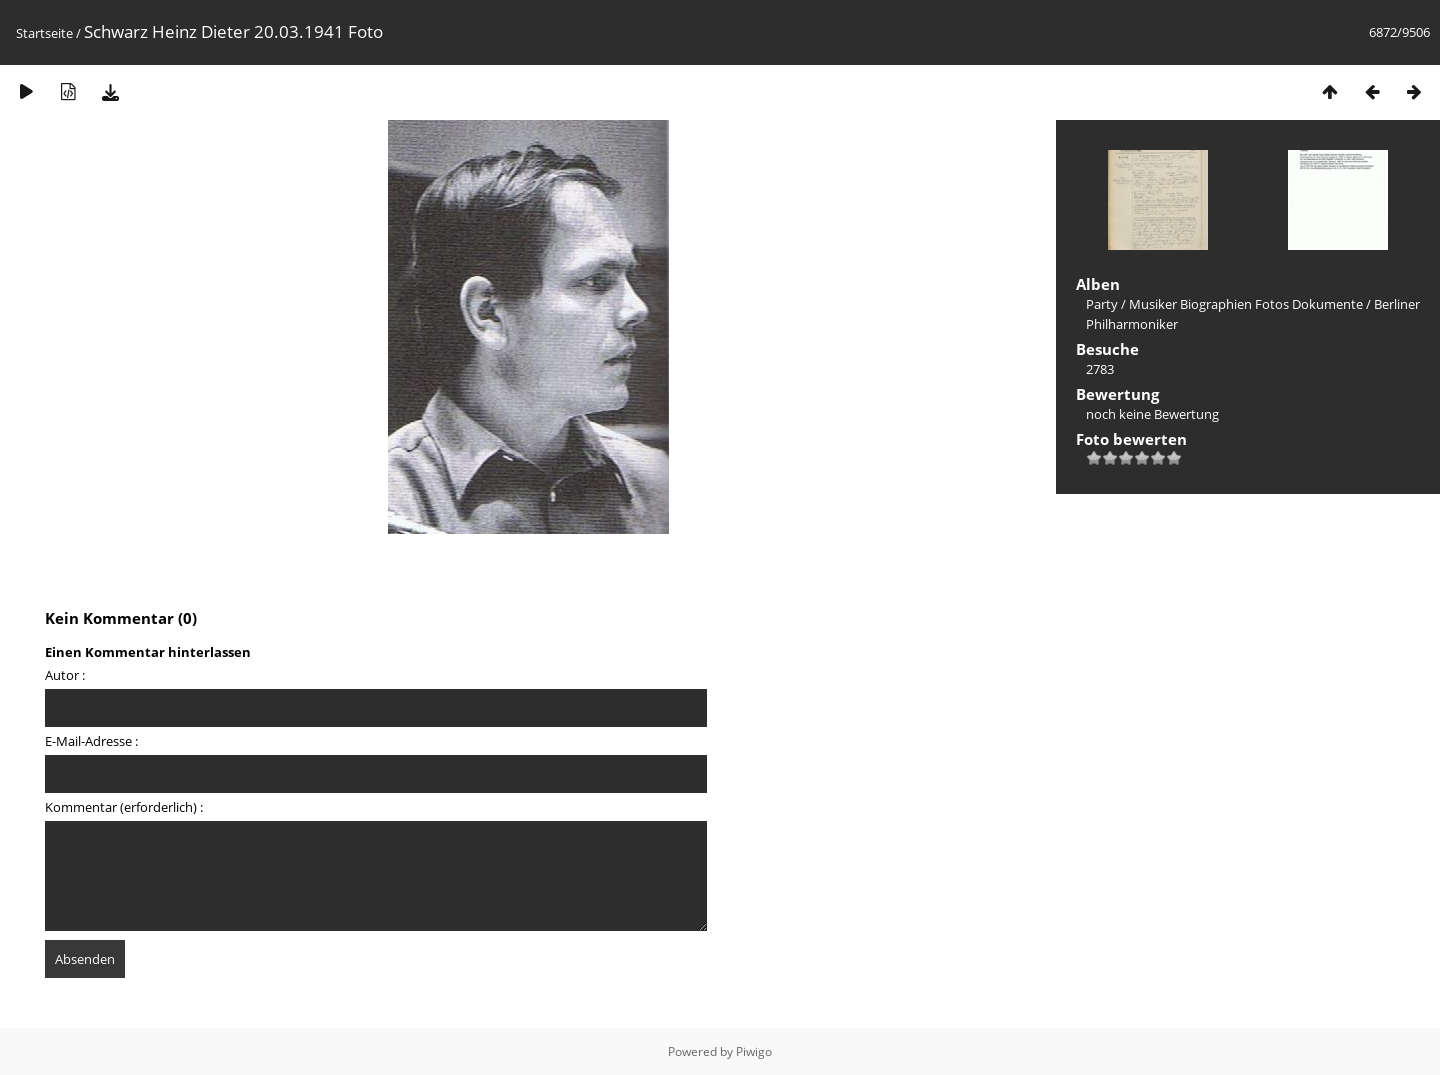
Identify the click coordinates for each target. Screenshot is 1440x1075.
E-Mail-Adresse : (91, 741)
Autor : (65, 675)
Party (1102, 304)
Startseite (44, 33)
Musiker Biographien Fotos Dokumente (1246, 304)
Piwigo (754, 1051)
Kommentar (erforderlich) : (124, 807)
